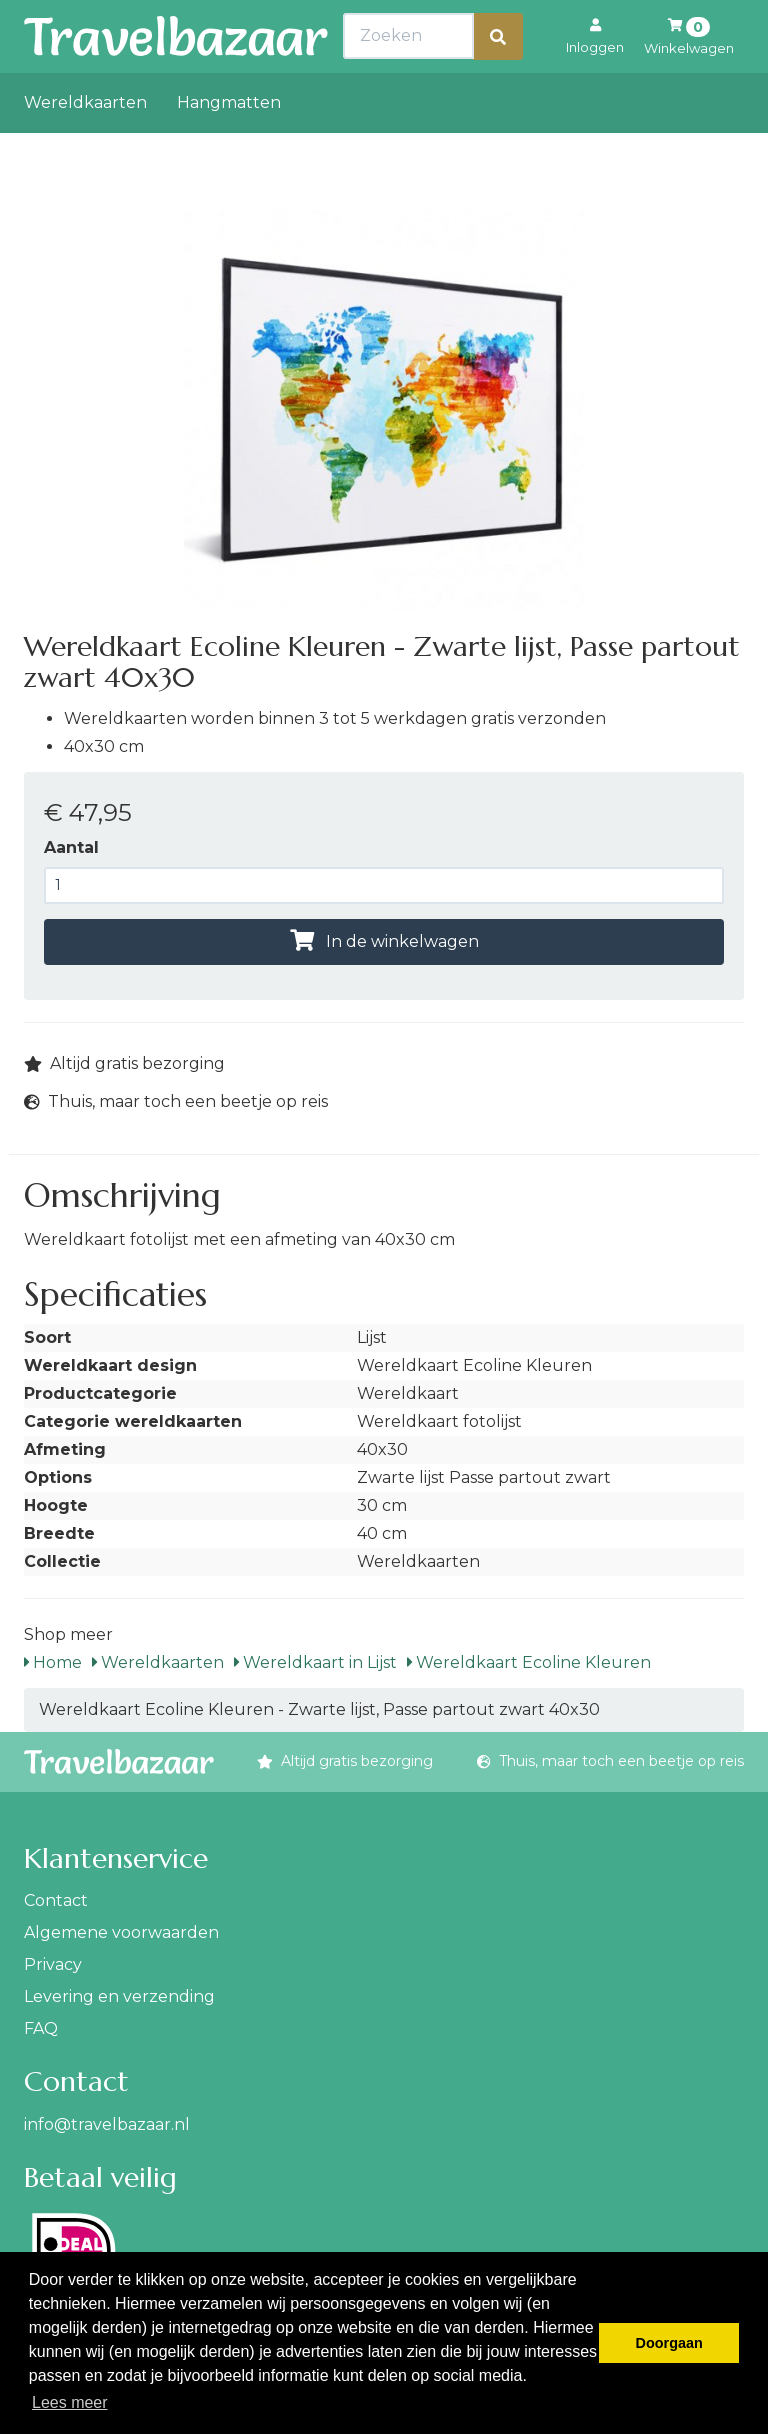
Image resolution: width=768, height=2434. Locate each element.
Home (53, 1662)
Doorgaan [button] (669, 2343)
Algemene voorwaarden (121, 1932)
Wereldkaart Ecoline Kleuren (529, 1662)
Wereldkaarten (85, 146)
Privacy (53, 1964)
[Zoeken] (498, 80)
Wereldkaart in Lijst (315, 1662)
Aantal (71, 847)
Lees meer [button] (70, 2402)
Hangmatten (229, 146)
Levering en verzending (119, 1996)
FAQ (41, 2028)
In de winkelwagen (384, 941)
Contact (56, 1900)
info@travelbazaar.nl (107, 2124)
